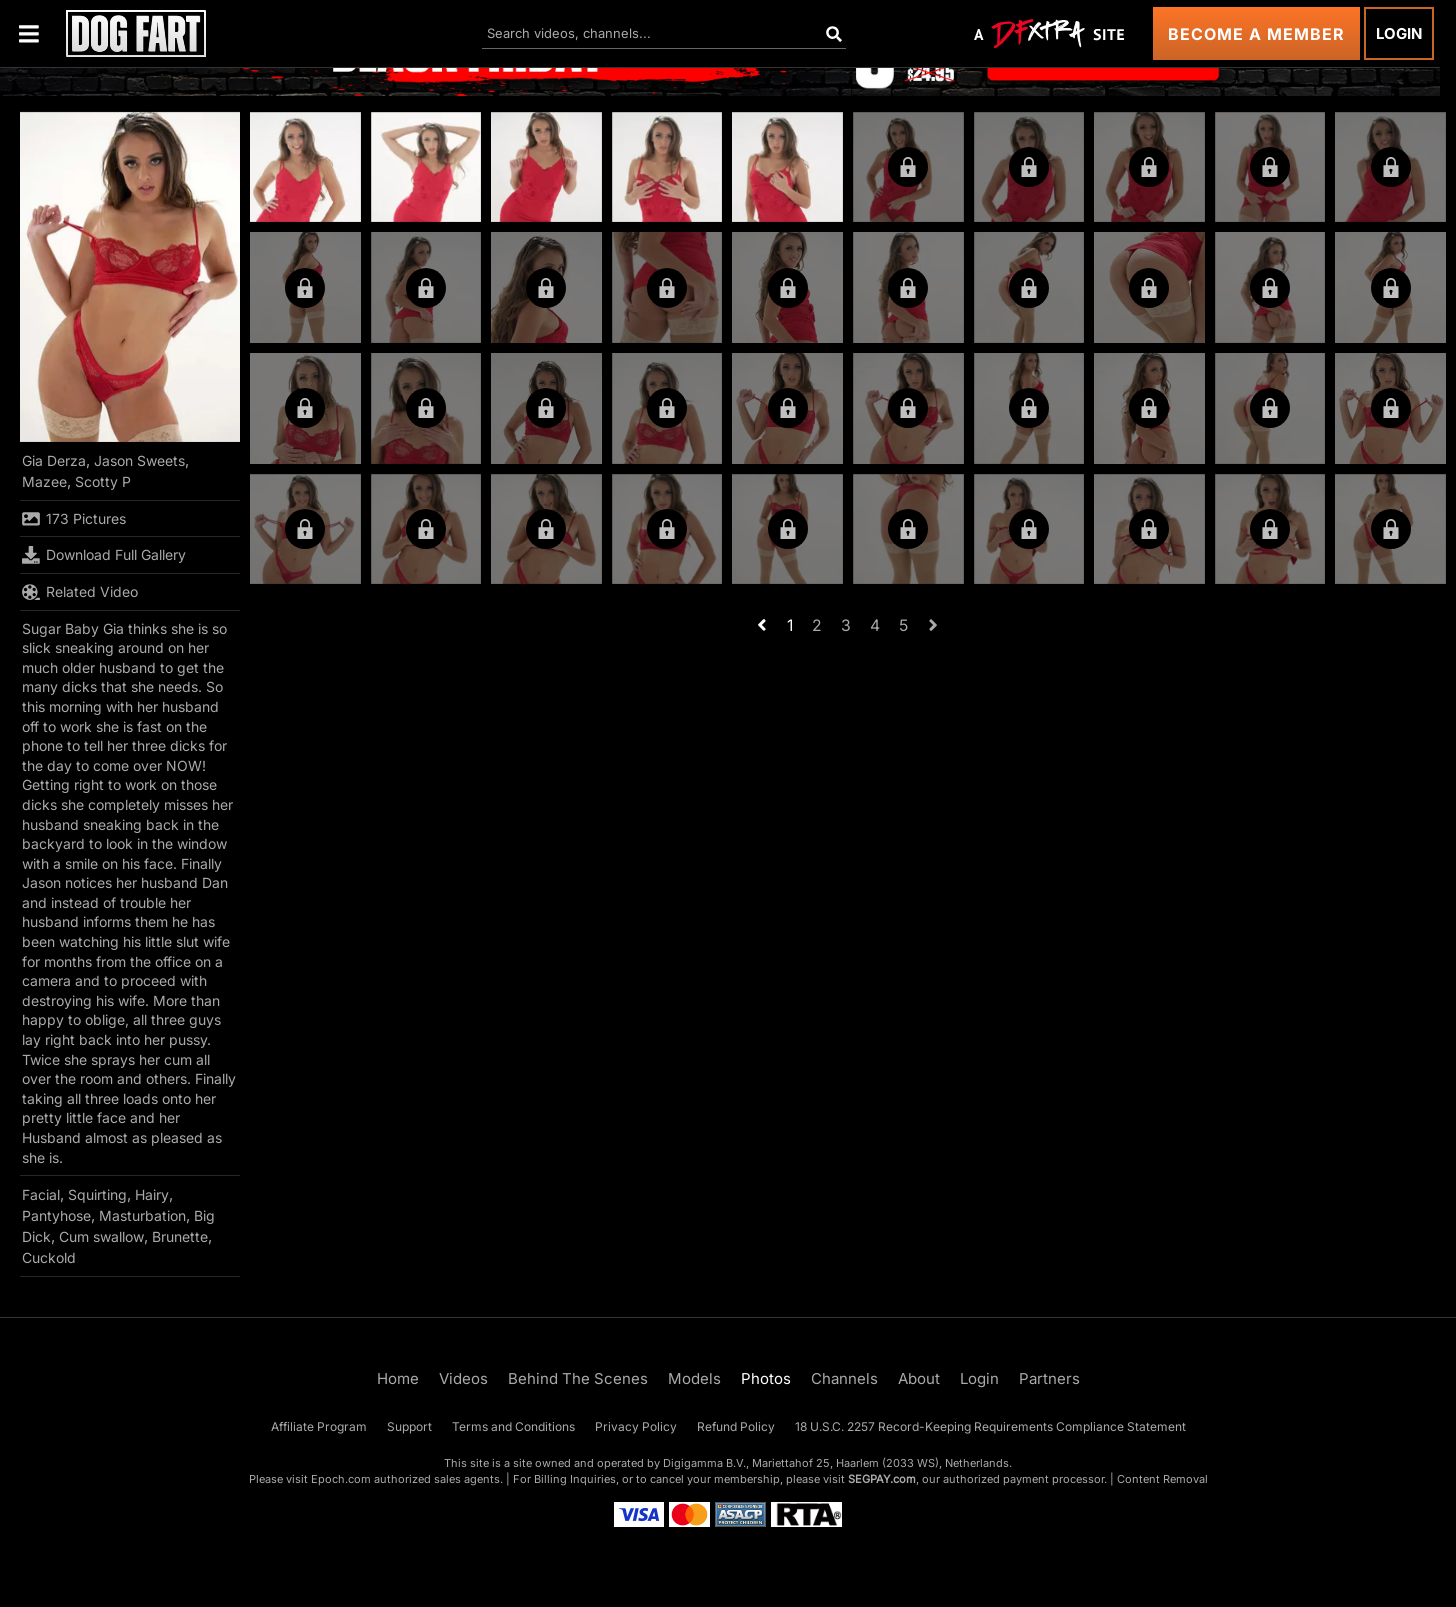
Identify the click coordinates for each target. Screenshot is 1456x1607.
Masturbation (142, 1215)
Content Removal (1162, 1479)
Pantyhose (56, 1215)
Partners (1049, 1378)
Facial (41, 1194)
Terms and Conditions (513, 1426)
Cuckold (49, 1257)
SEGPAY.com (882, 1479)
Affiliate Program (319, 1426)
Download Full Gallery (104, 555)
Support (409, 1426)
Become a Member (1256, 34)
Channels (844, 1378)
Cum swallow (101, 1236)
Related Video (80, 592)
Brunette (180, 1236)
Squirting (97, 1194)
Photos (766, 1378)
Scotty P (103, 481)
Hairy (152, 1194)
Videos (463, 1378)
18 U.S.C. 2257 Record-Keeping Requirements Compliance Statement (990, 1426)
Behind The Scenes (578, 1378)
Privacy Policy (636, 1426)
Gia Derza (54, 460)
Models (694, 1378)
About (919, 1378)
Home (398, 1378)
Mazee (44, 481)
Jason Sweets (139, 460)
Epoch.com (341, 1479)
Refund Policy (736, 1426)
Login (1399, 33)
